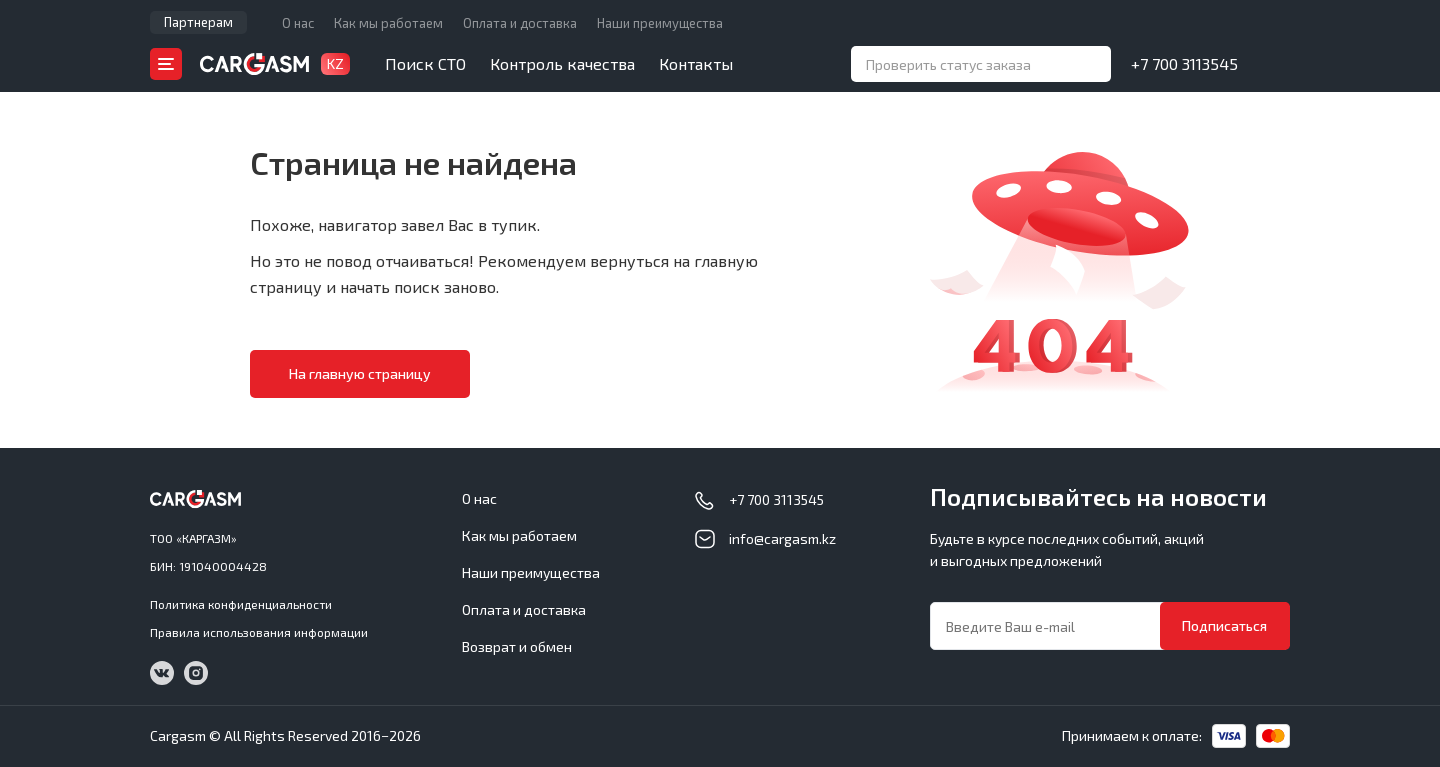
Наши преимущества (660, 23)
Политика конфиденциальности (241, 604)
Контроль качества (562, 63)
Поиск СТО (425, 63)
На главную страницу (360, 373)
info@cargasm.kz (782, 538)
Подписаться (1224, 625)
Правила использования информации (259, 632)
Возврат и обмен (517, 646)
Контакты (696, 63)
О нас (298, 23)
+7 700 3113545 (1184, 63)
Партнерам (198, 22)
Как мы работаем (388, 23)
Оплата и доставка (520, 23)
